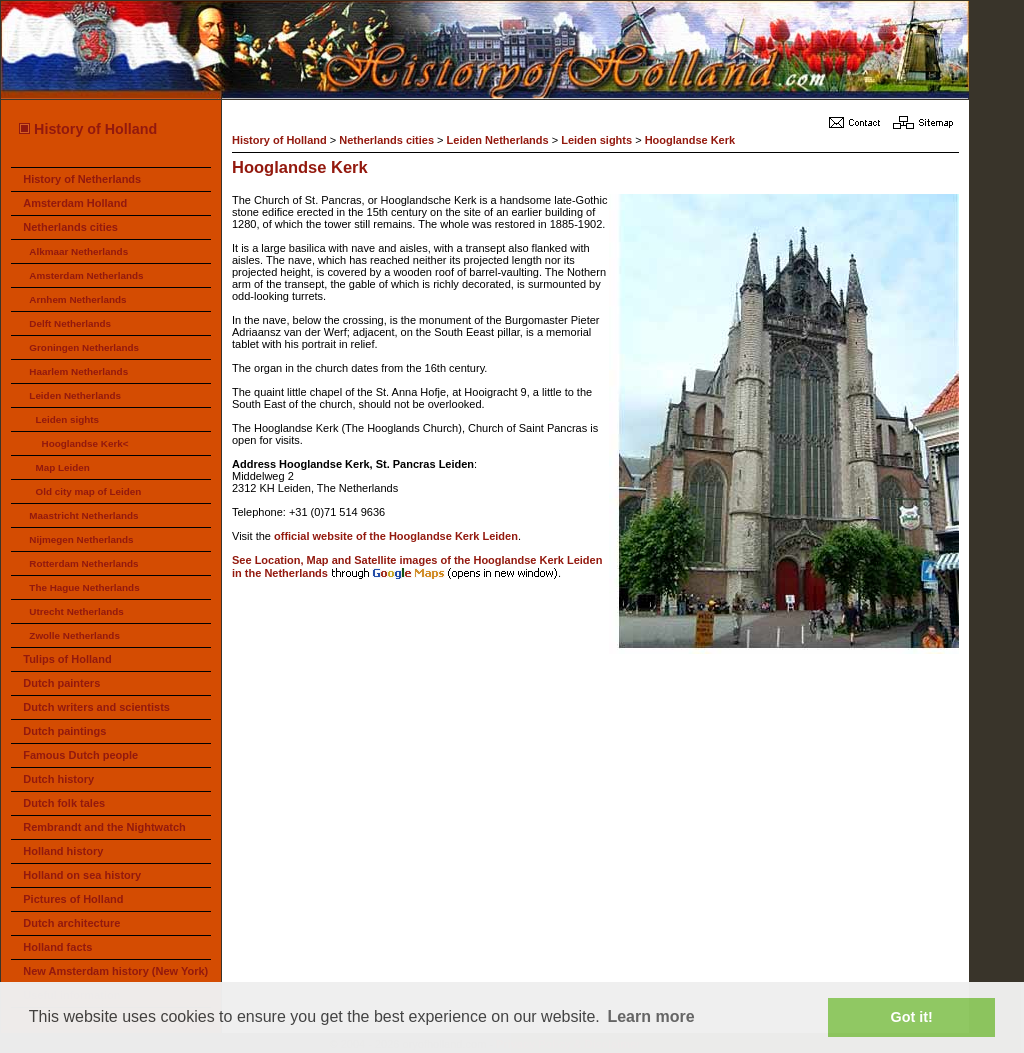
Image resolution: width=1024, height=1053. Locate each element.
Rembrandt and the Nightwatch (104, 827)
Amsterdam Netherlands (86, 275)
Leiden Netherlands (75, 395)
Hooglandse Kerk (690, 140)
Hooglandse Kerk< (85, 443)
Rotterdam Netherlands (83, 563)
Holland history (63, 851)
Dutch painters (61, 683)
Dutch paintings (64, 731)
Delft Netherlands (70, 323)
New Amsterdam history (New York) (115, 971)
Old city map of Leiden (88, 491)
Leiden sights (67, 419)
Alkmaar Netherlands (78, 251)
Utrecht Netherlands (76, 611)
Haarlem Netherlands (78, 371)
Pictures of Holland (73, 899)
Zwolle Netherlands (74, 635)
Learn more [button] (650, 1016)
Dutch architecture (71, 923)
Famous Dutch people (80, 755)
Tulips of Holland (67, 659)
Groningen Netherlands (84, 347)
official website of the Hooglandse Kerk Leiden (396, 536)
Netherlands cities (70, 227)
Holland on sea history (82, 875)
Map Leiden (62, 467)
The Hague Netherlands (84, 587)
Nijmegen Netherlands (81, 539)
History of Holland (87, 129)
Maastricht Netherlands (83, 515)
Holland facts (57, 947)
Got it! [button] (912, 1017)
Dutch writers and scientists (96, 707)
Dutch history (58, 779)
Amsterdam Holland (75, 203)
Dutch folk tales (64, 803)
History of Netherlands (82, 179)
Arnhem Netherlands (77, 299)
